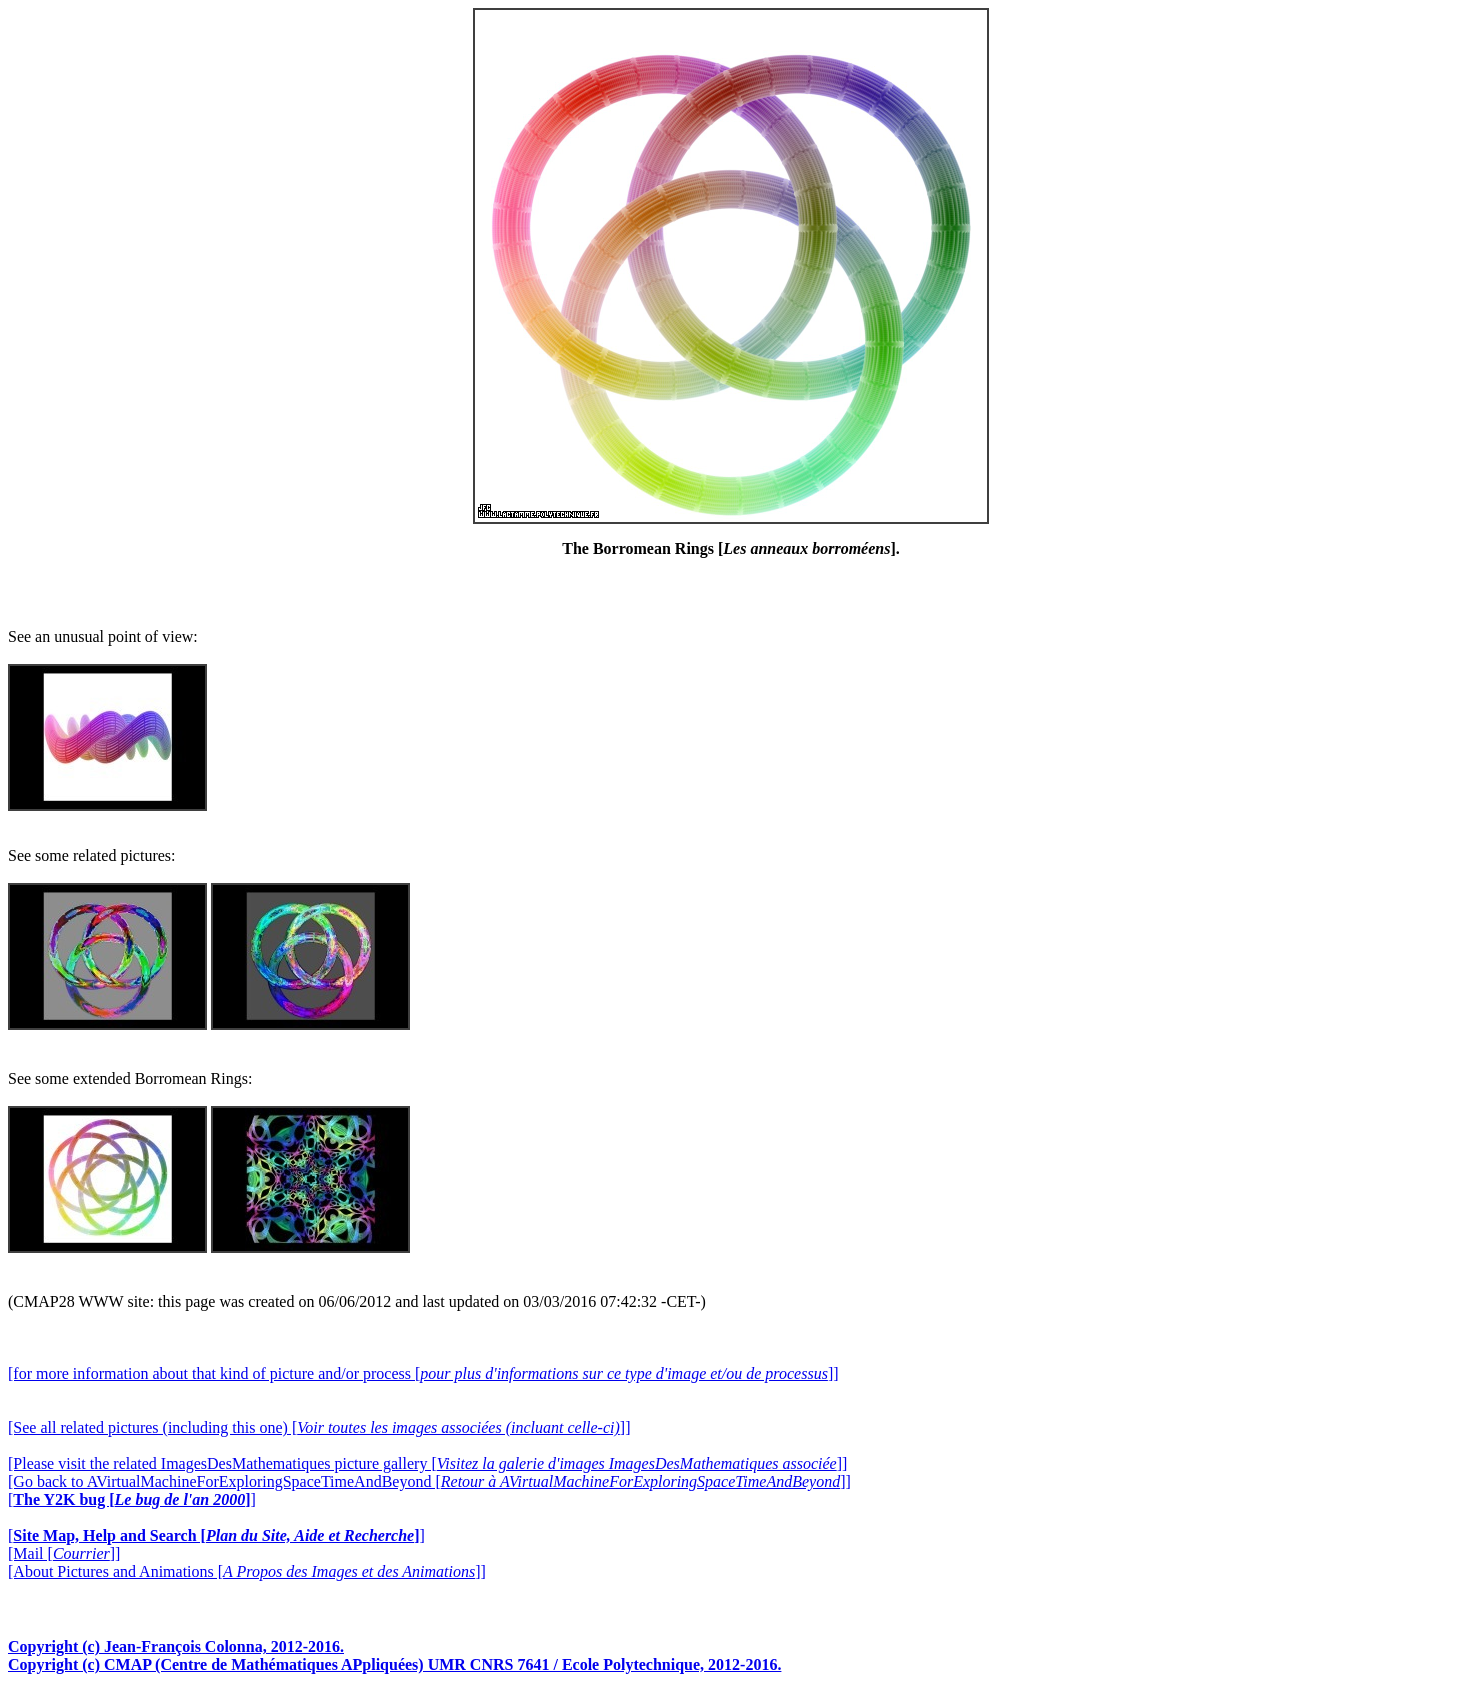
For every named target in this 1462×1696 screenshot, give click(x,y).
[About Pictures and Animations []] (247, 1571)
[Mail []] (64, 1553)
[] (132, 1499)
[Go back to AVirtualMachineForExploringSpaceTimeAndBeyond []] (429, 1481)
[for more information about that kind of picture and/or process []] (423, 1373)
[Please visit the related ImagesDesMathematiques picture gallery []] (427, 1463)
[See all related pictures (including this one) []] (319, 1427)
